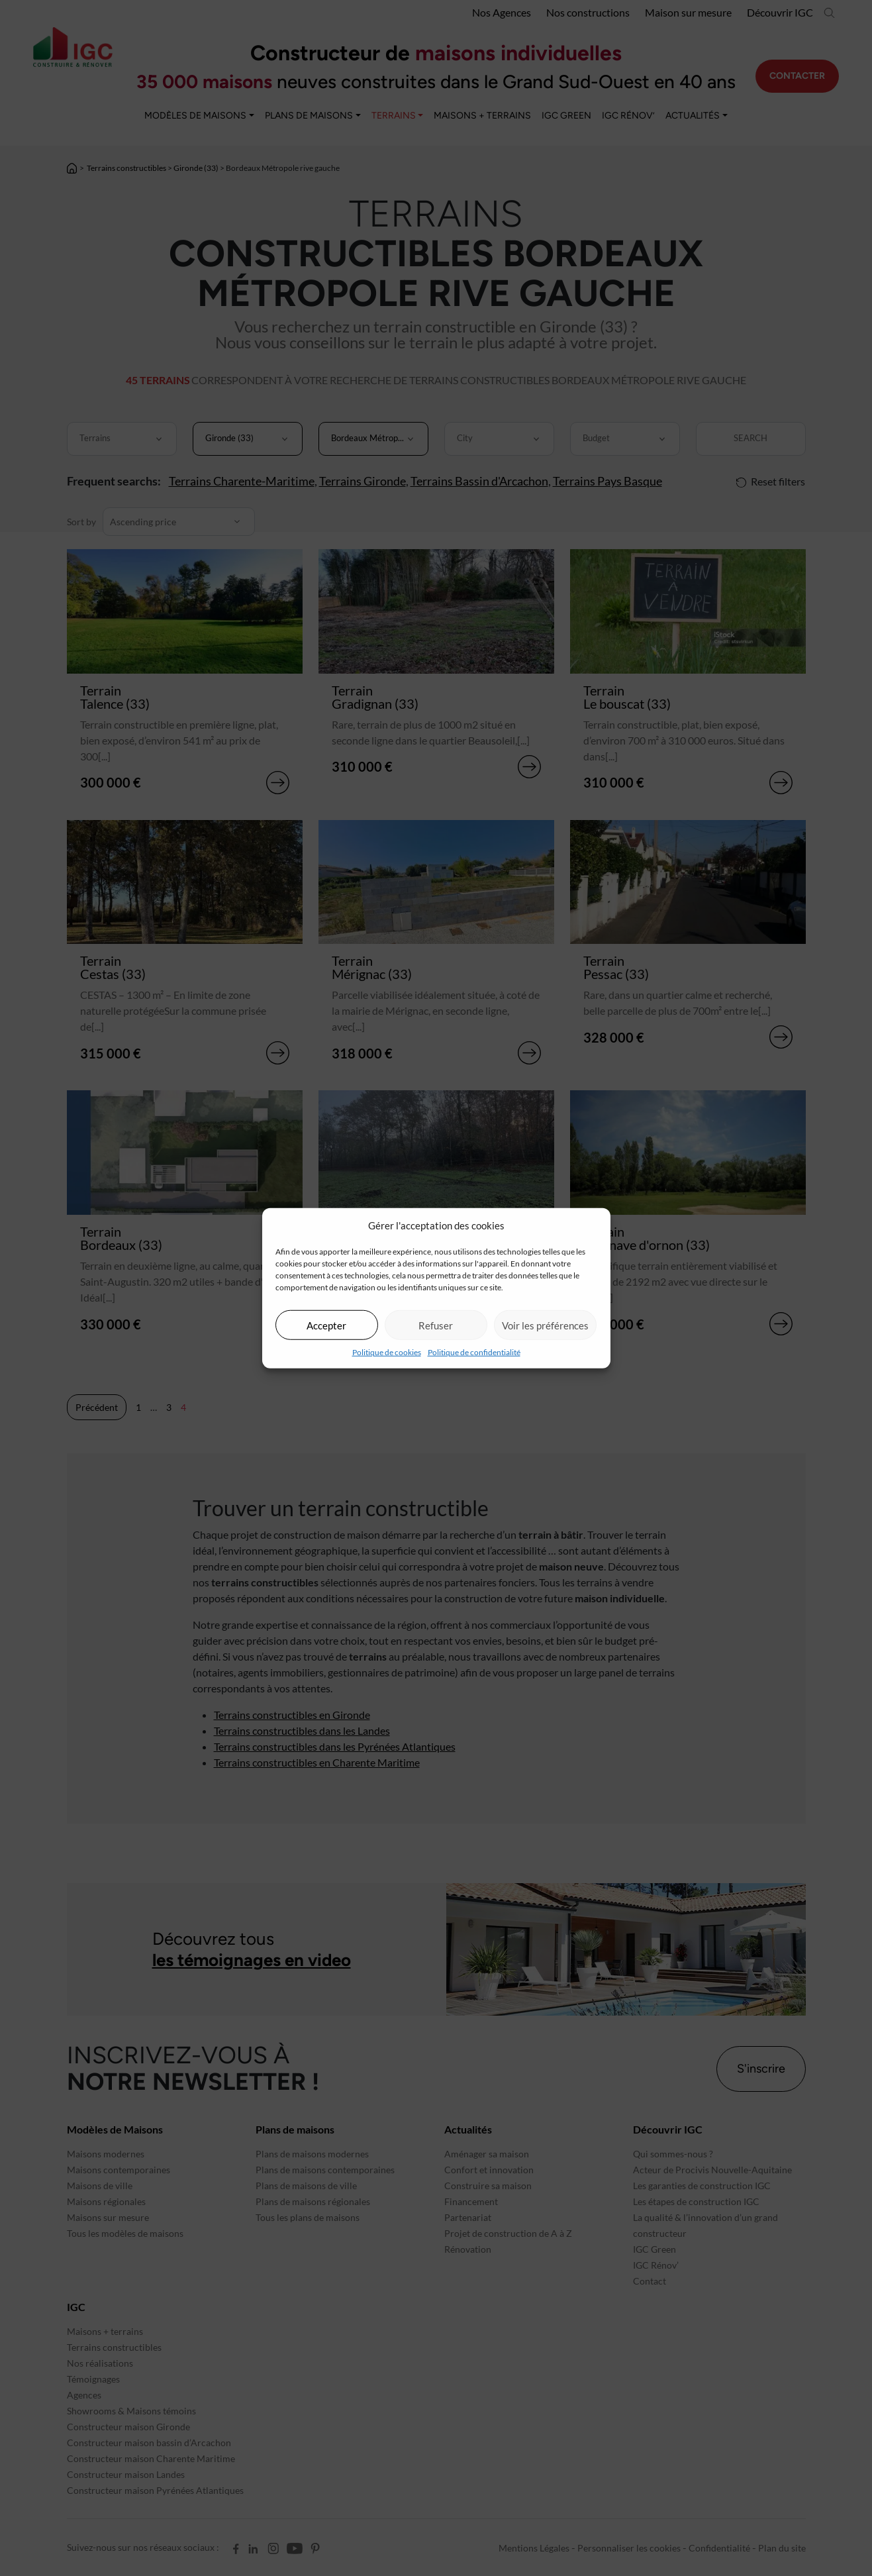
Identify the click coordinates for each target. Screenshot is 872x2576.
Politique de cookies (386, 1352)
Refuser (435, 1325)
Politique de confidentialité (474, 1352)
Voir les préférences (545, 1325)
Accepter (326, 1325)
